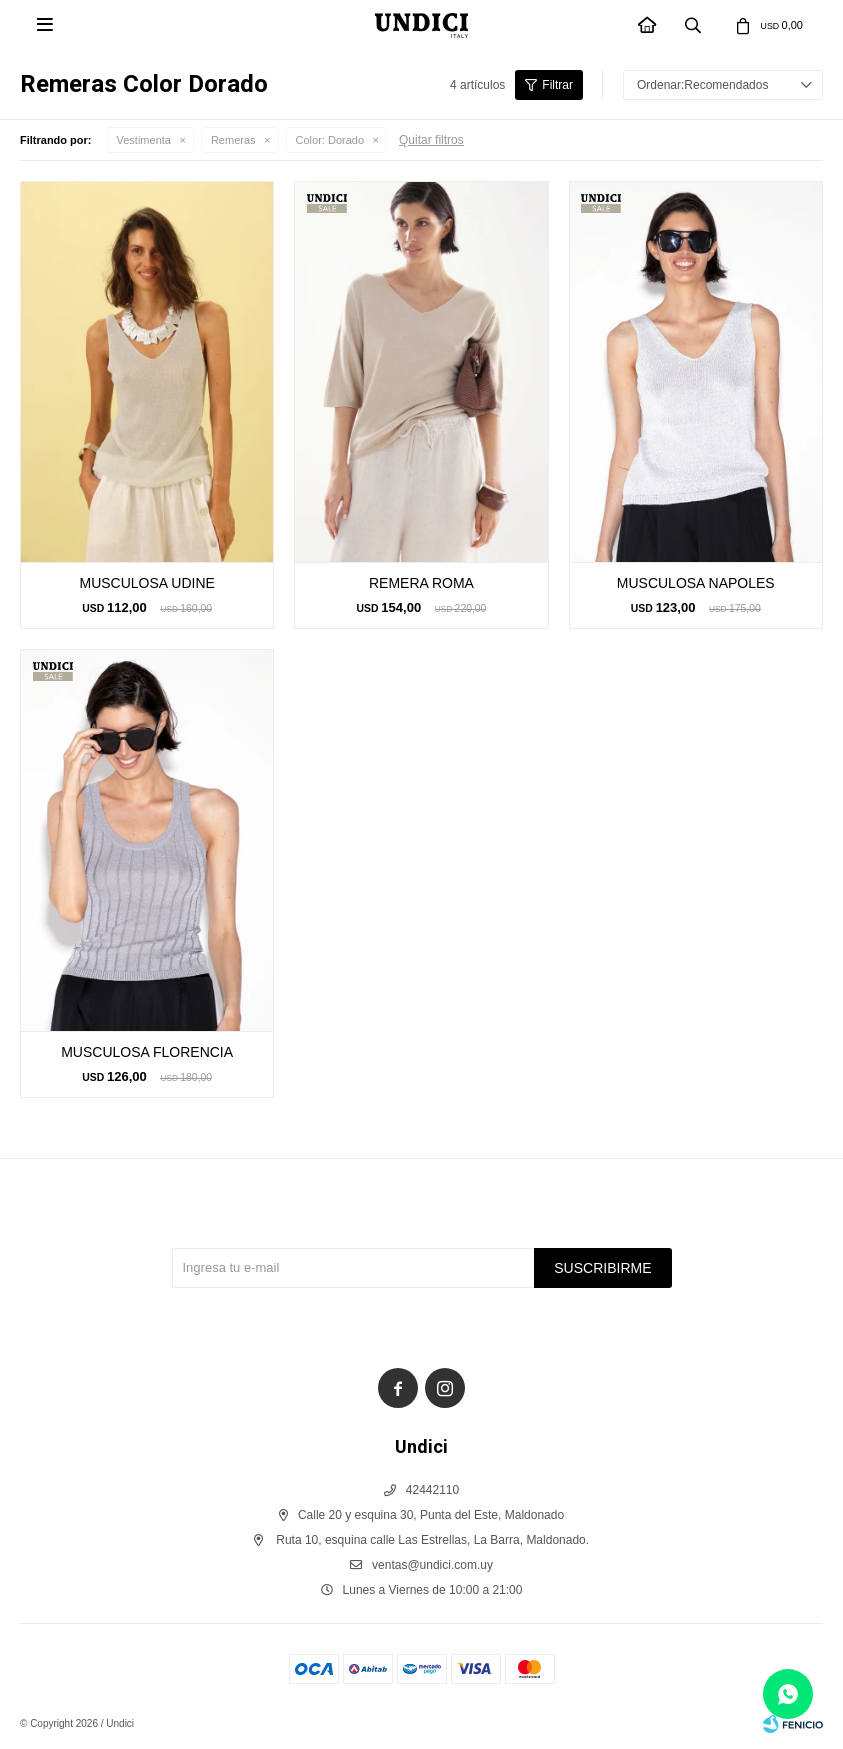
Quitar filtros (431, 140)
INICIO (648, 26)
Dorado (330, 140)
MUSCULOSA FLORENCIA (147, 1052)
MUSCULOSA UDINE (146, 583)
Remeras (233, 140)
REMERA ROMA (421, 583)
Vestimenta (144, 140)
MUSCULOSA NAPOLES (696, 583)
